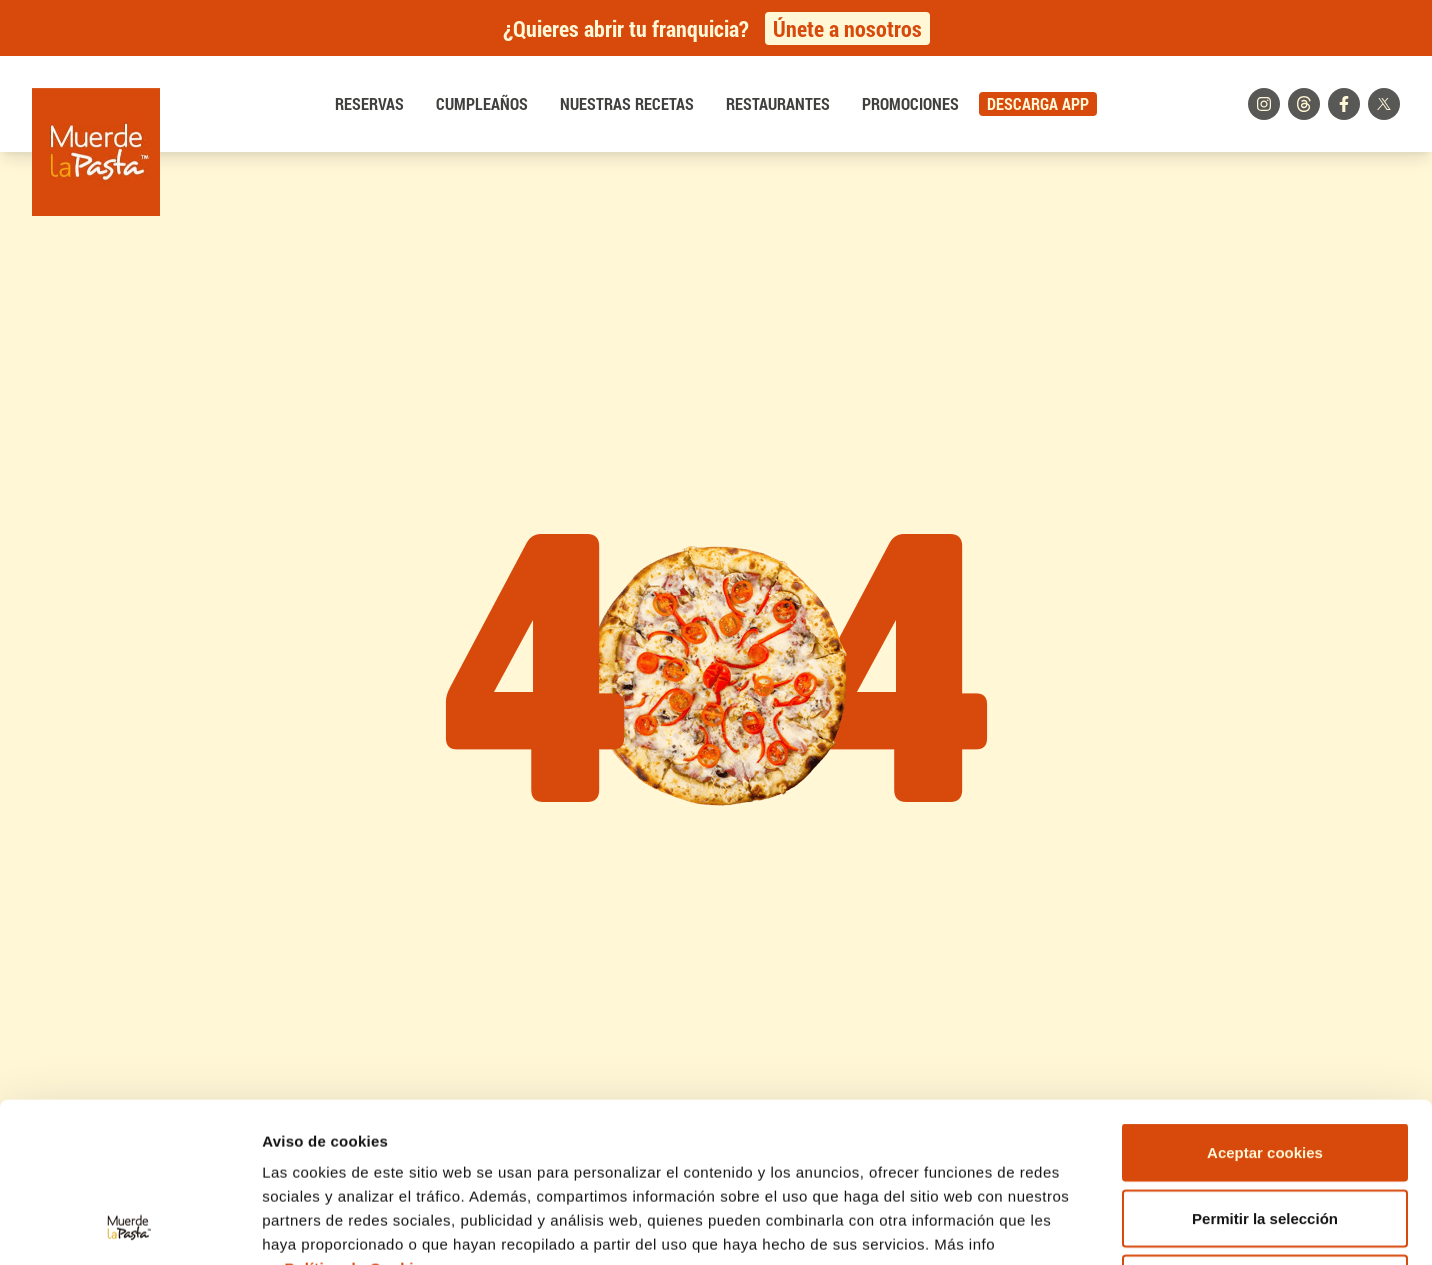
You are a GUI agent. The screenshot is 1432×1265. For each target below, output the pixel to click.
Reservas (369, 103)
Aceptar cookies (1265, 1002)
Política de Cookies (357, 1118)
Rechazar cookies (1265, 1133)
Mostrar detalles (1074, 1225)
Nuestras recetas (627, 103)
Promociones (910, 103)
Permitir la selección (1265, 1068)
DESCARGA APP (1038, 103)
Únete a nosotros (847, 28)
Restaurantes (778, 103)
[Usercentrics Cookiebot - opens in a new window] (129, 1226)
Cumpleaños (482, 103)
